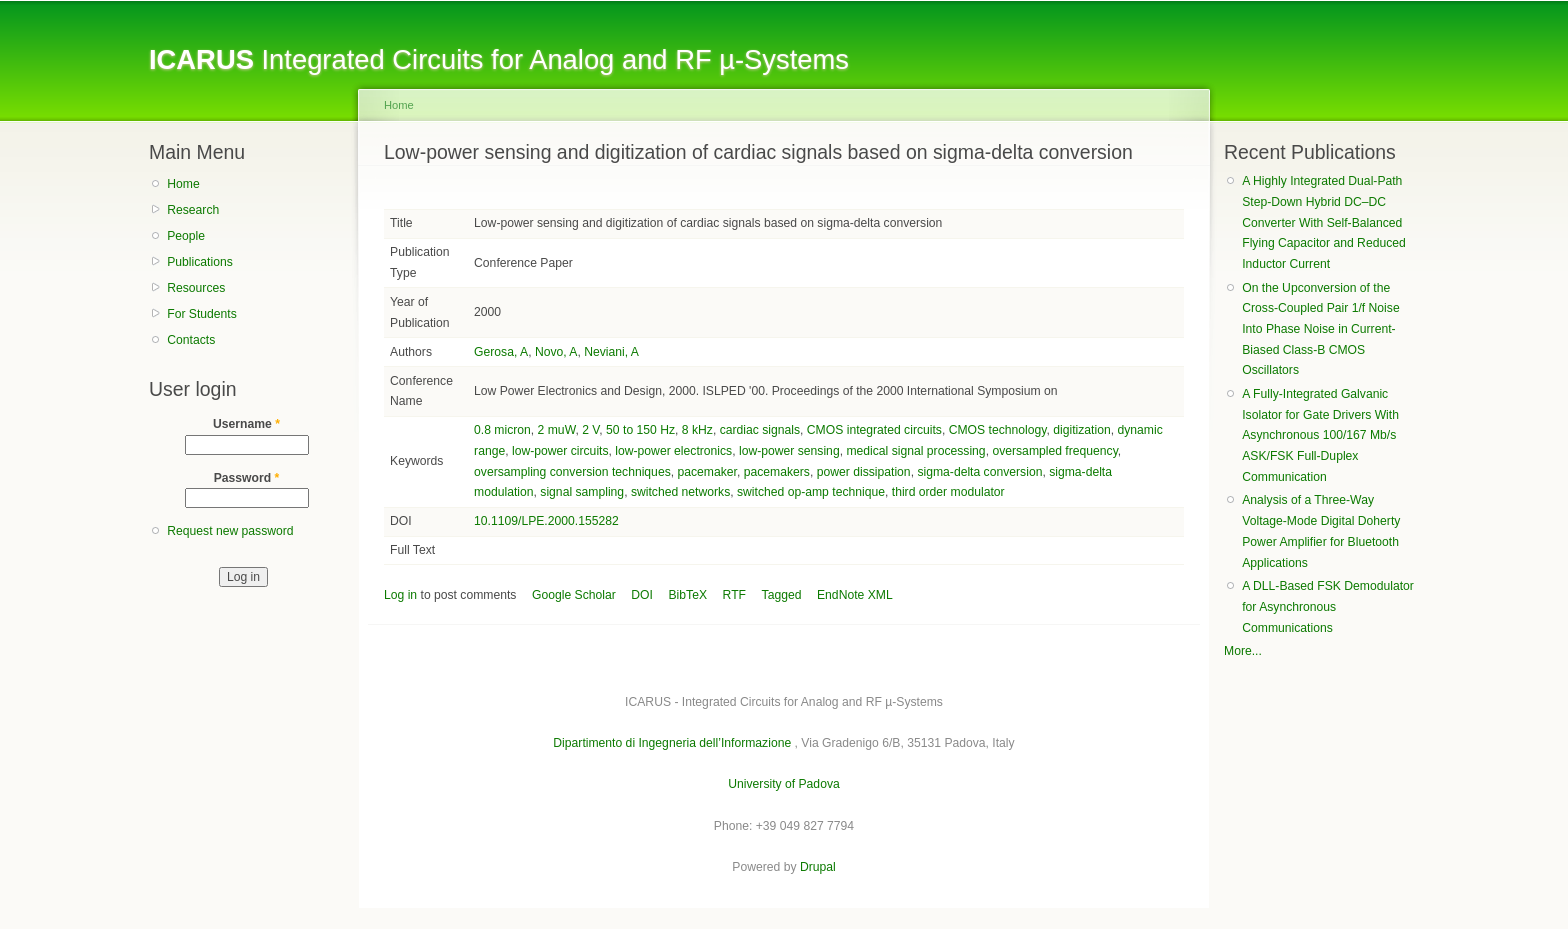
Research (193, 210)
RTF (734, 595)
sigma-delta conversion (979, 472)
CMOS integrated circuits (874, 430)
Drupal (818, 867)
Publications (200, 262)
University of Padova (783, 784)
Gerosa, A (501, 352)
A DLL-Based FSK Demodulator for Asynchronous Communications (1328, 606)
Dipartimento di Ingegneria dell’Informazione (672, 743)
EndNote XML (855, 595)
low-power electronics (673, 451)
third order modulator (948, 492)
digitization (1081, 430)
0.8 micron (502, 430)
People (186, 236)
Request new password (230, 531)
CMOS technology (998, 430)
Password (247, 478)
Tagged (782, 595)
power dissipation (864, 472)
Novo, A (556, 352)
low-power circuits (560, 451)
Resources (196, 288)
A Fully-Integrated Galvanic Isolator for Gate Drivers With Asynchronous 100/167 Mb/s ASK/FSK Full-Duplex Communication (1320, 435)
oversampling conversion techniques (572, 472)
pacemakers (777, 472)
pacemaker (706, 472)
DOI (642, 595)
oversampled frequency (1054, 451)
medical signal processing (915, 451)
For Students (202, 314)
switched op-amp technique (811, 492)
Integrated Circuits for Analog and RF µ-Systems (499, 59)
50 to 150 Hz (640, 430)
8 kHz (697, 430)
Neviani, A (611, 352)
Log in (400, 595)
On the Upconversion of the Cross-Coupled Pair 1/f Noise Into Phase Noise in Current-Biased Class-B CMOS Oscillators (1320, 329)
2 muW (557, 430)
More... (1243, 651)
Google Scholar (574, 595)
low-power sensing (789, 451)
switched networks (680, 492)
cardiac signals (760, 430)
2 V (590, 430)
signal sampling (582, 492)
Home (183, 184)
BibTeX (688, 595)
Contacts (191, 340)
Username (246, 424)
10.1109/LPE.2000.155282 (546, 521)
